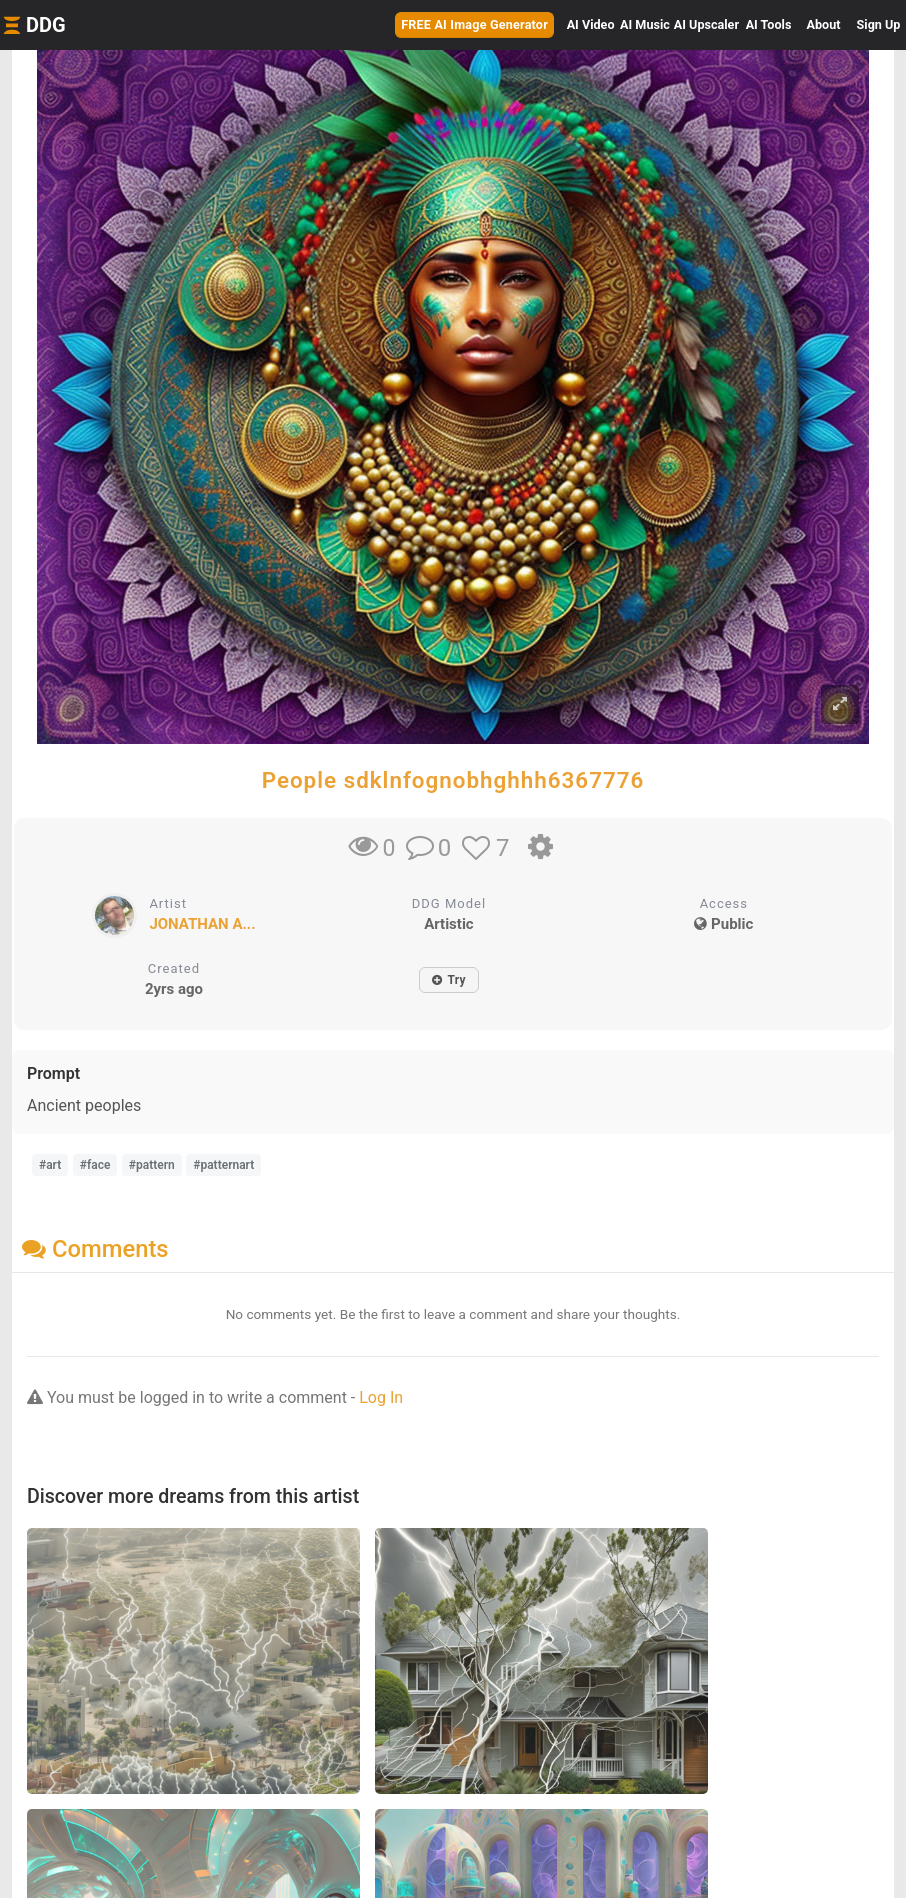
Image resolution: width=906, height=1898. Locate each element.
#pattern (152, 1165)
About (824, 24)
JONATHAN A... (202, 924)
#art (50, 1165)
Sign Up (879, 24)
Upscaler (706, 24)
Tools (769, 24)
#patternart (223, 1165)
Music (645, 24)
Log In (381, 1397)
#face (95, 1165)
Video (591, 24)
